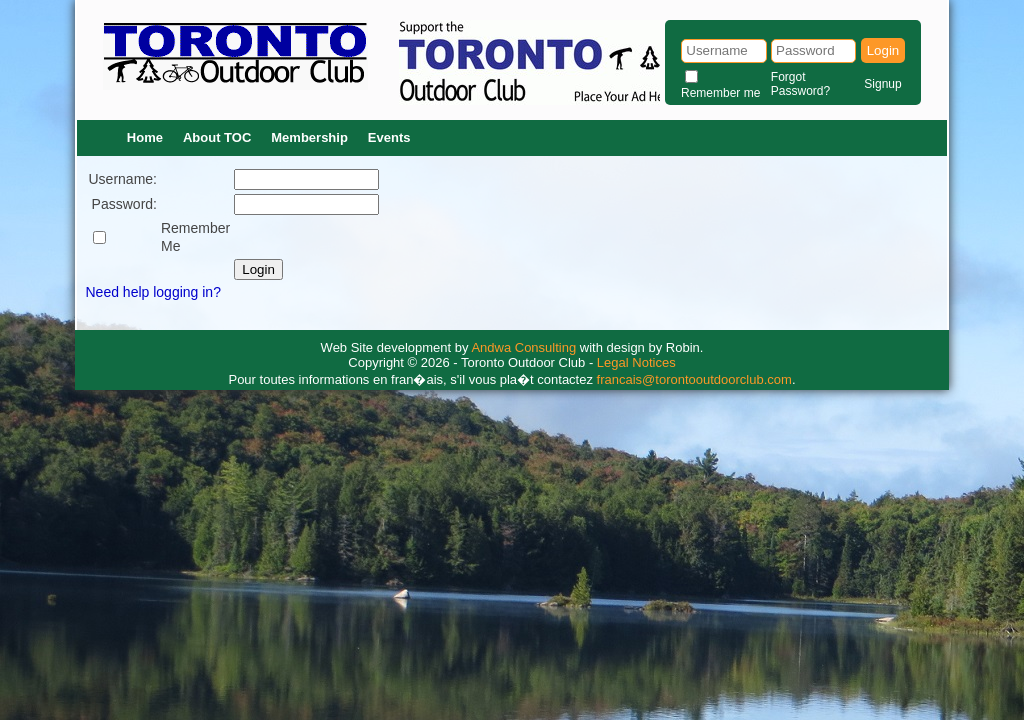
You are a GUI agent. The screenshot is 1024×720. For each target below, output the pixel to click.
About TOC (217, 137)
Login (883, 50)
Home (145, 137)
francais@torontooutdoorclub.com (694, 379)
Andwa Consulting (523, 347)
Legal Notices (636, 362)
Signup (882, 84)
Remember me (720, 93)
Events (389, 137)
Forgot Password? (800, 84)
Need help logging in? (153, 292)
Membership (309, 137)
